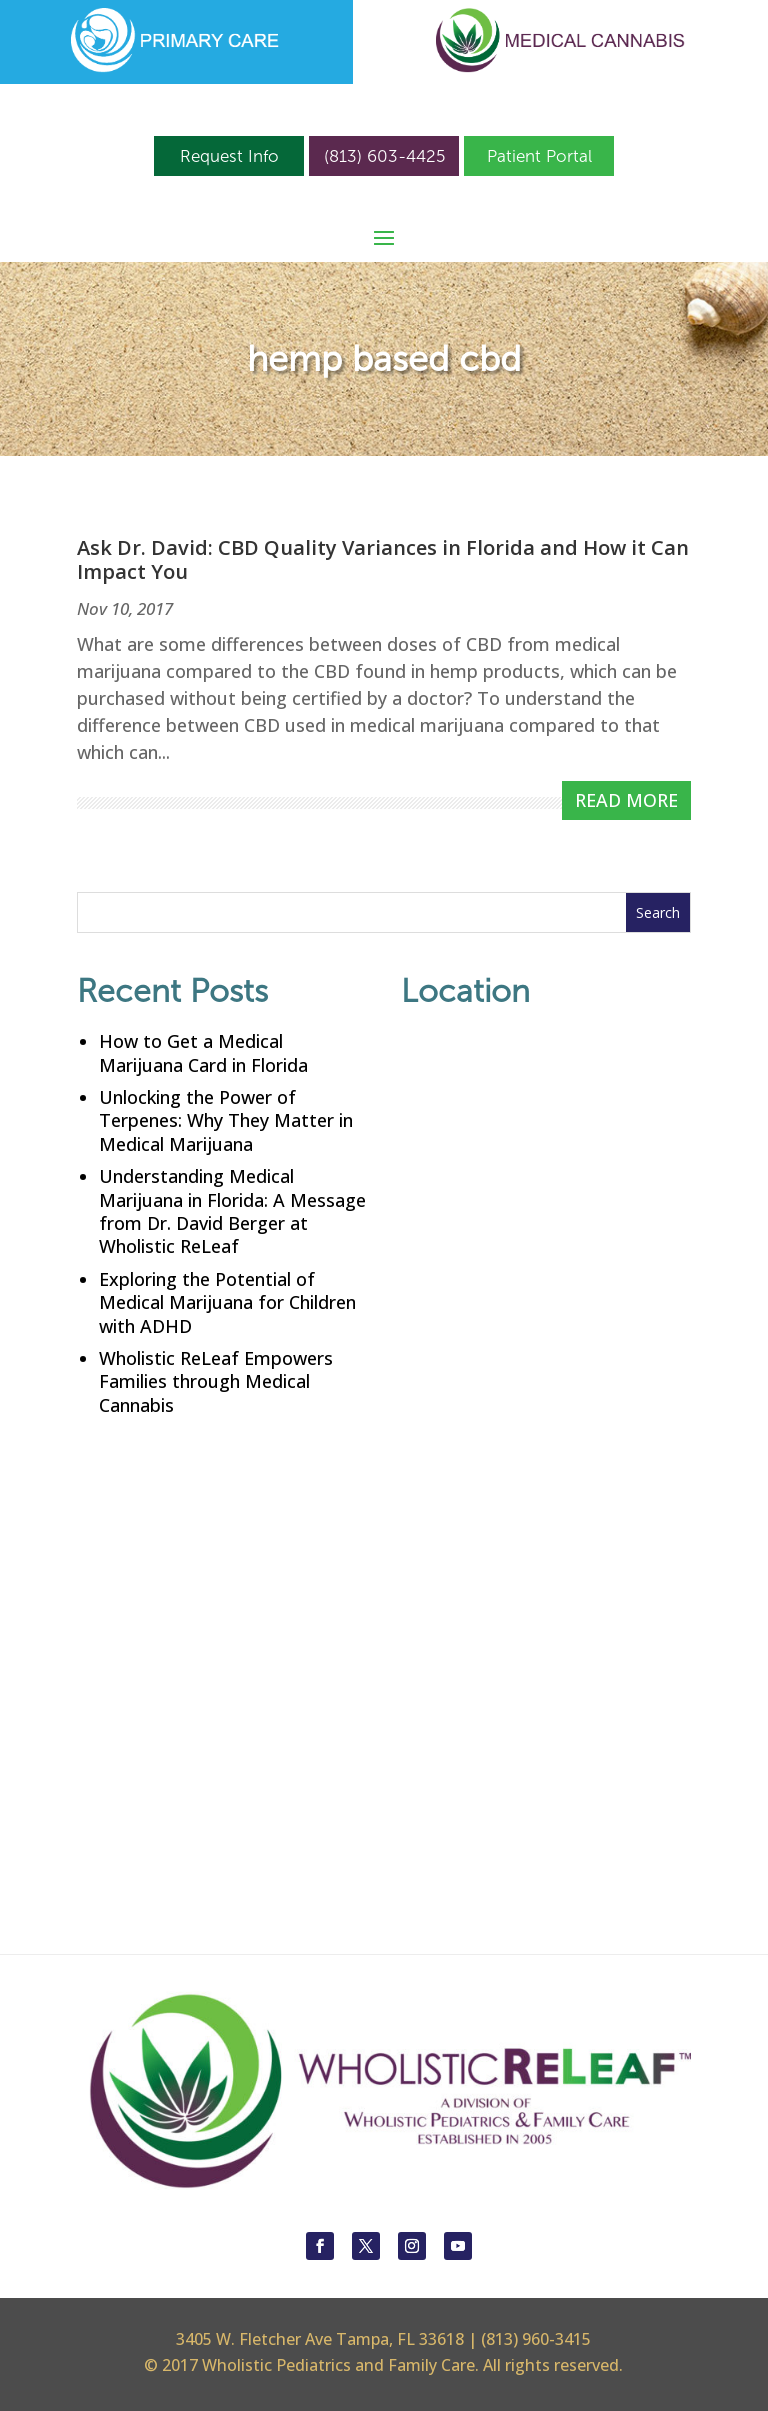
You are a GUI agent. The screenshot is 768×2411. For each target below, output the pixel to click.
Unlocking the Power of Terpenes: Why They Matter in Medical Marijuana (226, 1120)
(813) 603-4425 (384, 156)
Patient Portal (539, 156)
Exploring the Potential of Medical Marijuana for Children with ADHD (227, 1302)
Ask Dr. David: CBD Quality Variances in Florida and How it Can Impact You (383, 559)
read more (626, 800)
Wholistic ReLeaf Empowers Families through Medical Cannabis (216, 1381)
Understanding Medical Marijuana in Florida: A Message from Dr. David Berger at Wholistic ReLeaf (232, 1211)
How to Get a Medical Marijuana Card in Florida (203, 1052)
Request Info (229, 156)
